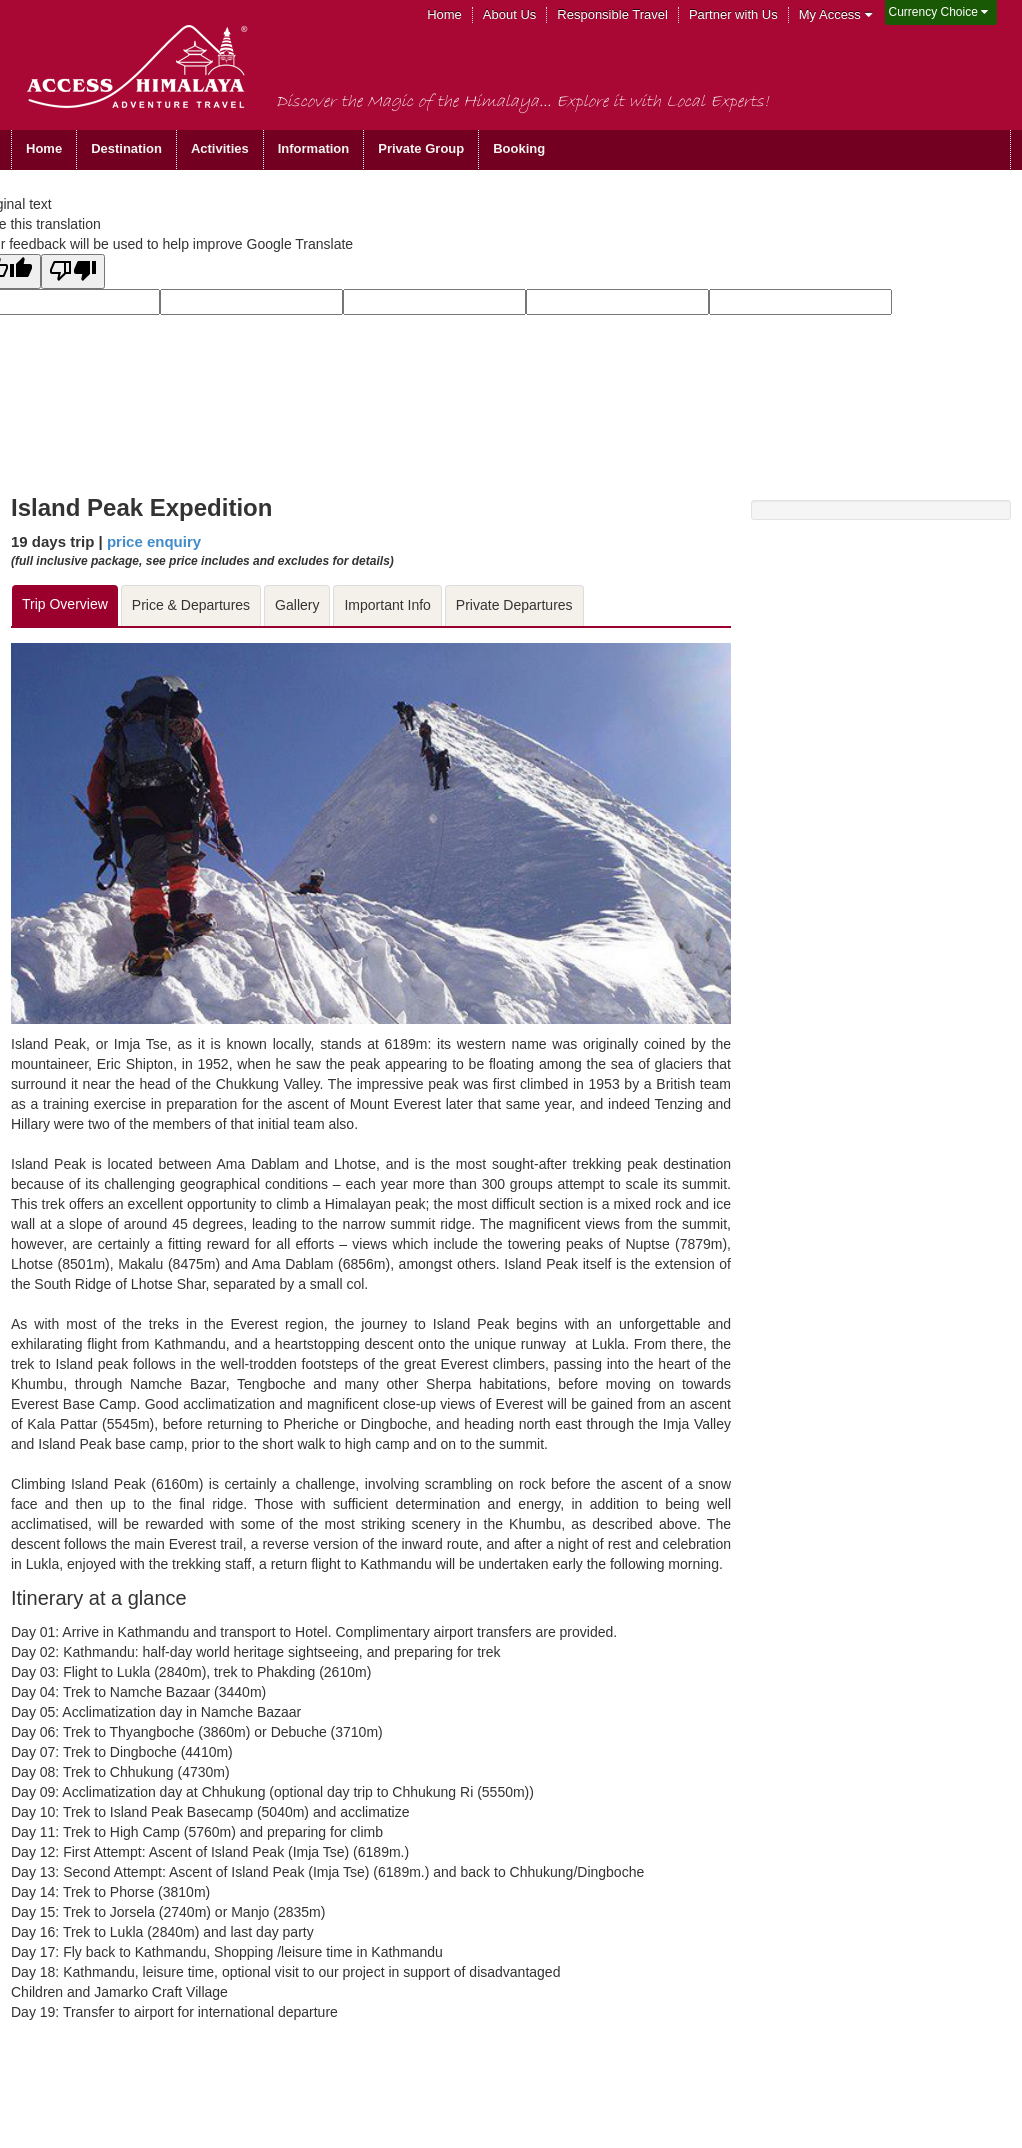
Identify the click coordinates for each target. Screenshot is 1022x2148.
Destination (126, 148)
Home (444, 14)
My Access (835, 14)
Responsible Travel (612, 14)
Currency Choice (939, 12)
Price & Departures (191, 605)
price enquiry (154, 541)
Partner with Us (733, 14)
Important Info (387, 605)
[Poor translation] (73, 271)
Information (314, 148)
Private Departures (514, 605)
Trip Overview (65, 604)
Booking (519, 148)
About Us (509, 14)
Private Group (421, 148)
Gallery (297, 605)
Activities (220, 148)
